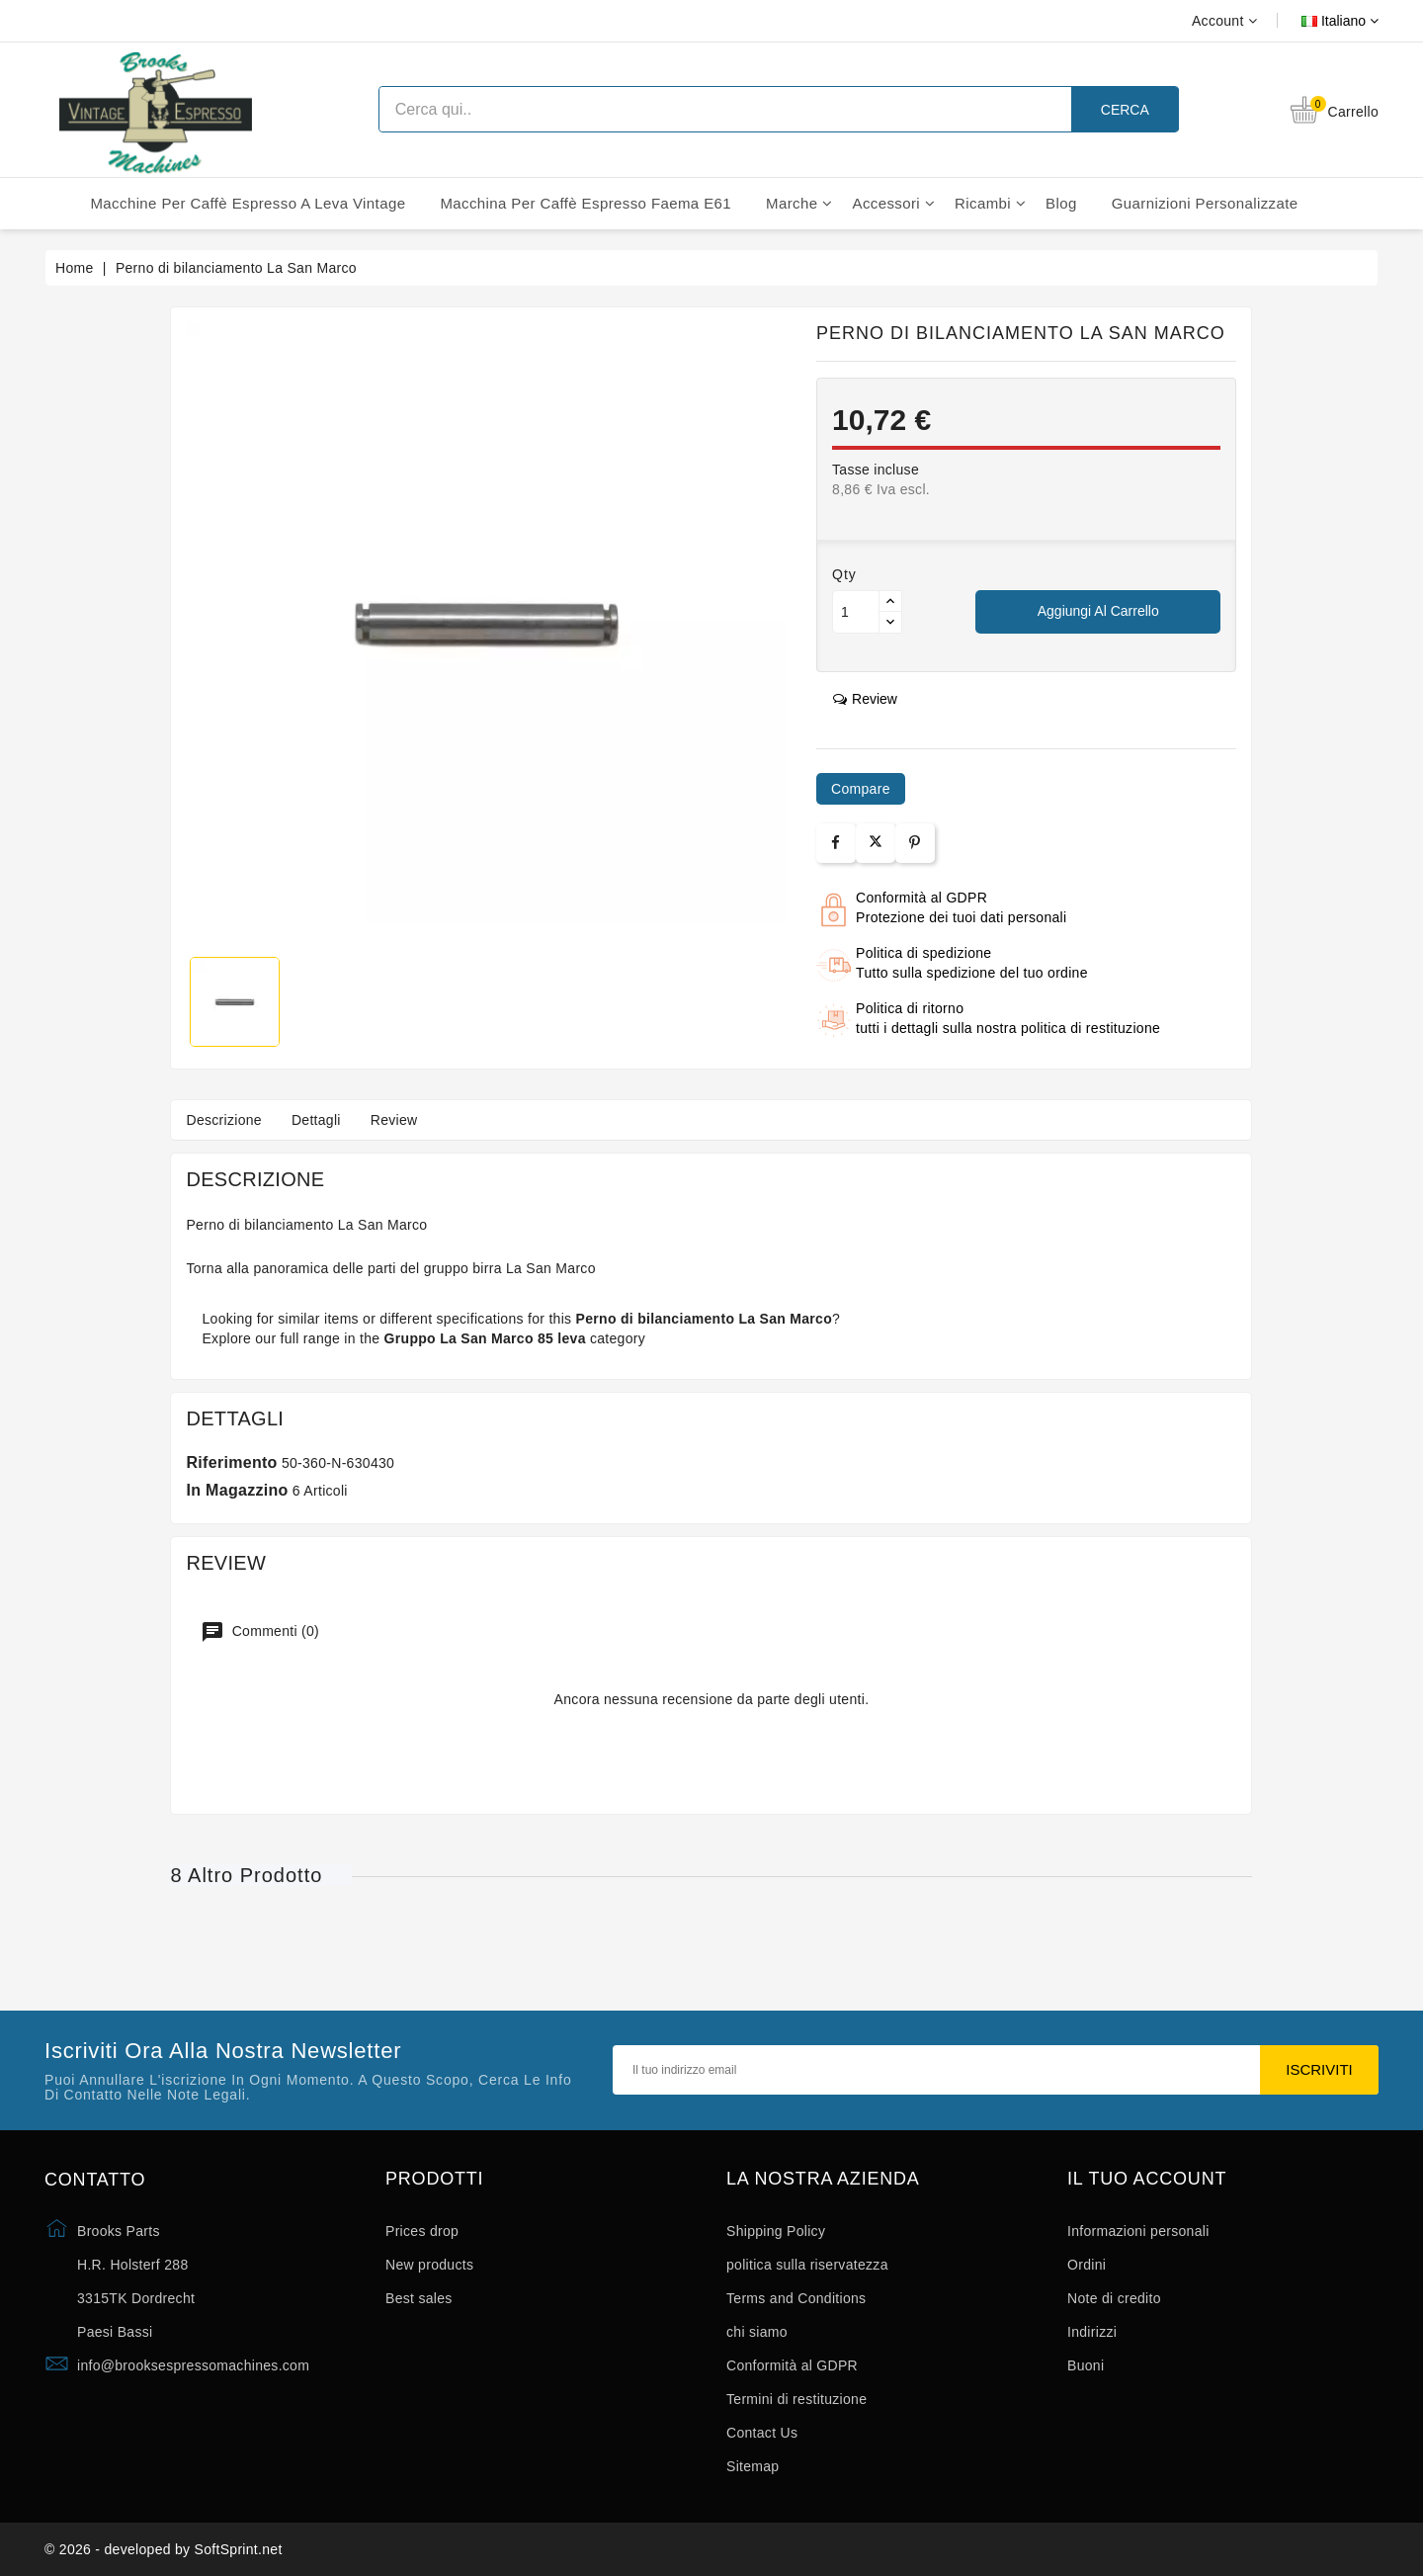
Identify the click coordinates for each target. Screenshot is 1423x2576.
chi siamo (757, 2332)
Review (394, 1120)
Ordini (1086, 2265)
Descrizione (223, 1120)
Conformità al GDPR (792, 2365)
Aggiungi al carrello (1098, 611)
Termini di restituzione (796, 2399)
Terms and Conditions (796, 2298)
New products (429, 2265)
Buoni (1085, 2365)
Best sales (419, 2298)
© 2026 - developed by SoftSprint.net (163, 2549)
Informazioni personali (1138, 2231)
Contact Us (761, 2433)
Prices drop (422, 2231)
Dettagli (316, 1120)
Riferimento (231, 1462)
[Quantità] (855, 612)
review (865, 699)
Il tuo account (1146, 2179)
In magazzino (237, 1490)
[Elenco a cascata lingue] (1318, 21)
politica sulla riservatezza (807, 2265)
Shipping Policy (775, 2231)
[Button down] (890, 622)
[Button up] (890, 601)
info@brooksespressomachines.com (193, 2365)
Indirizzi (1092, 2332)
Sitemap (752, 2466)
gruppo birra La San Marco (510, 1268)
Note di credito (1114, 2298)
